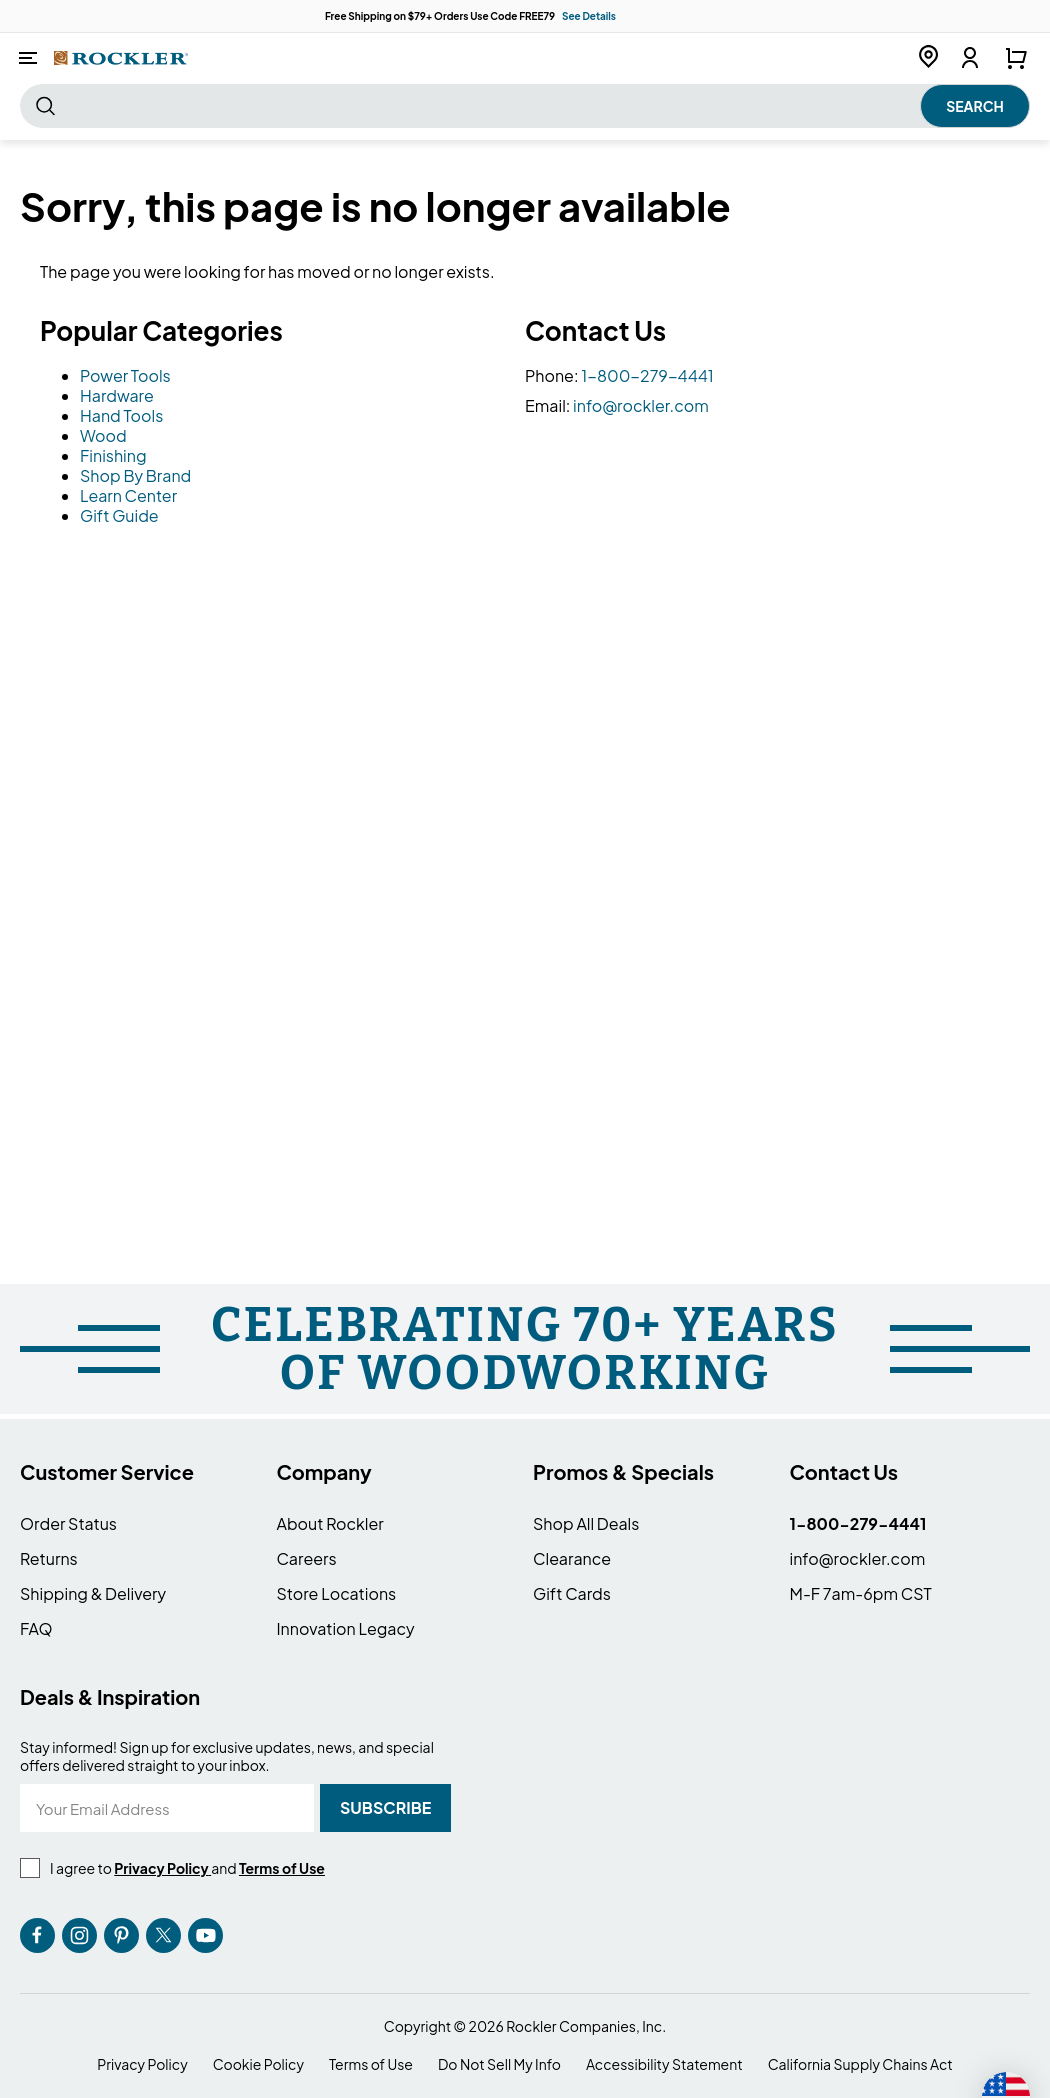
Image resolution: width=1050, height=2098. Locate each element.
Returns (49, 1558)
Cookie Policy (258, 2064)
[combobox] (525, 106)
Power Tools (125, 375)
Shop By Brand (135, 475)
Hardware (117, 395)
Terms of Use (371, 2064)
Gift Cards (572, 1593)
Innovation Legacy (346, 1628)
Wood (103, 435)
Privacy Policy (142, 2064)
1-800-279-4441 (647, 375)
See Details (589, 16)
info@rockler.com (641, 405)
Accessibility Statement (664, 2064)
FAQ (36, 1628)
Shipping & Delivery (93, 1593)
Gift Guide (119, 515)
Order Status (68, 1523)
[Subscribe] (385, 1808)
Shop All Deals (586, 1523)
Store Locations (337, 1593)
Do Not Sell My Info (499, 2064)
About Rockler (330, 1523)
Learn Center (128, 495)
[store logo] (121, 57)
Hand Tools (121, 415)
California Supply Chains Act (860, 2064)
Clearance (572, 1558)
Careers (307, 1558)
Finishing (113, 455)
